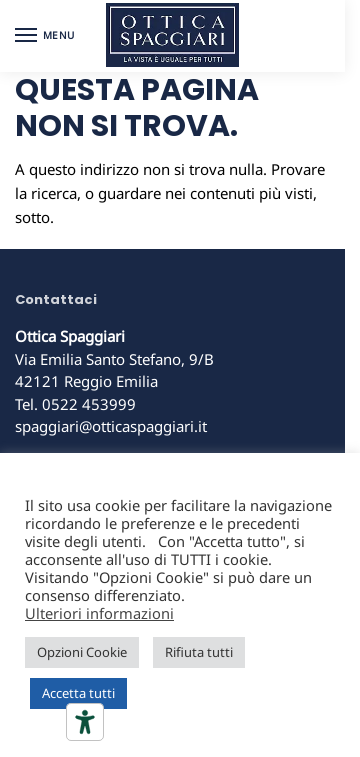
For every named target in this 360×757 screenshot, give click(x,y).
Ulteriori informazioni (99, 613)
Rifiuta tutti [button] (199, 652)
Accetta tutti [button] (78, 693)
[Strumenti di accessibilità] (85, 722)
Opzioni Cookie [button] (82, 652)
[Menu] (45, 36)
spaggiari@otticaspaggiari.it (111, 426)
